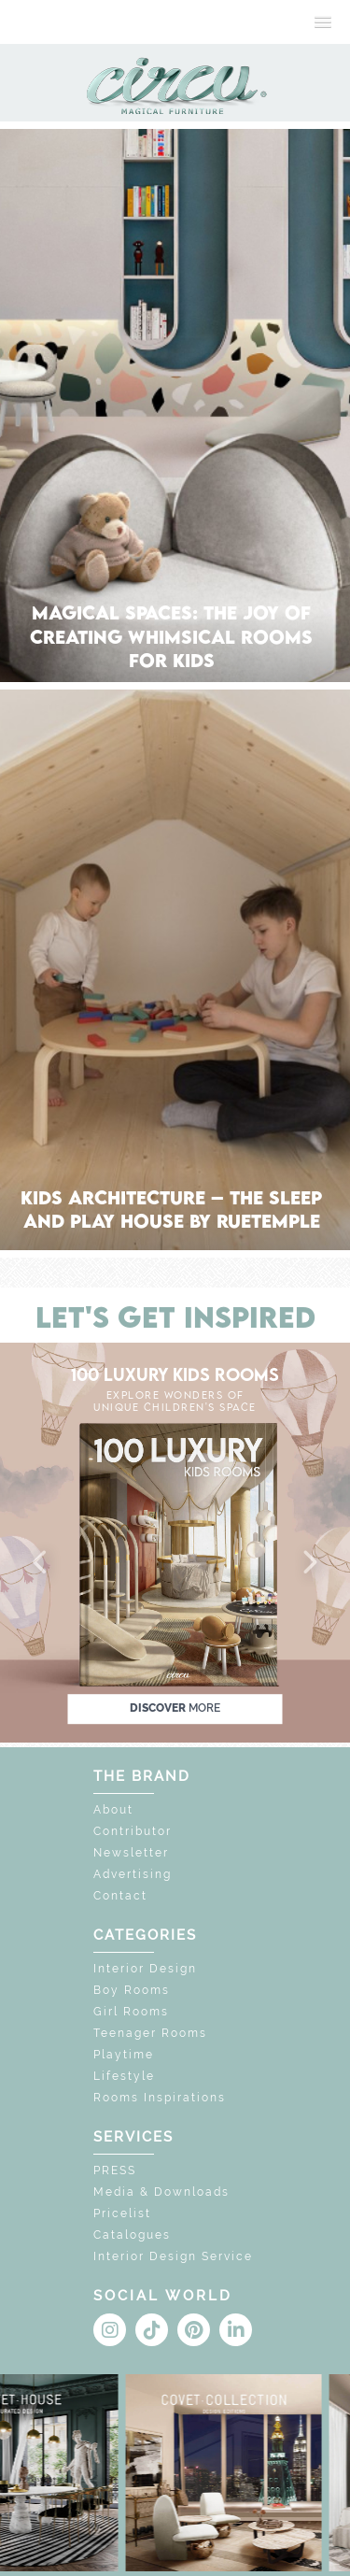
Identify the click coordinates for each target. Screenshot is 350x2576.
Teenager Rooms (150, 2033)
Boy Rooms (131, 1990)
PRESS (114, 2170)
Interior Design (145, 1968)
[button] (41, 1563)
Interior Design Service (173, 2256)
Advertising (132, 1874)
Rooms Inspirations (159, 2097)
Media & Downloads (161, 2192)
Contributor (132, 1831)
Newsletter (131, 1852)
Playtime (123, 2054)
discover (175, 1708)
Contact (120, 1895)
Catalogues (132, 2235)
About (113, 1809)
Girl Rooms (131, 2011)
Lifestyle (124, 2076)
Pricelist (122, 2213)
